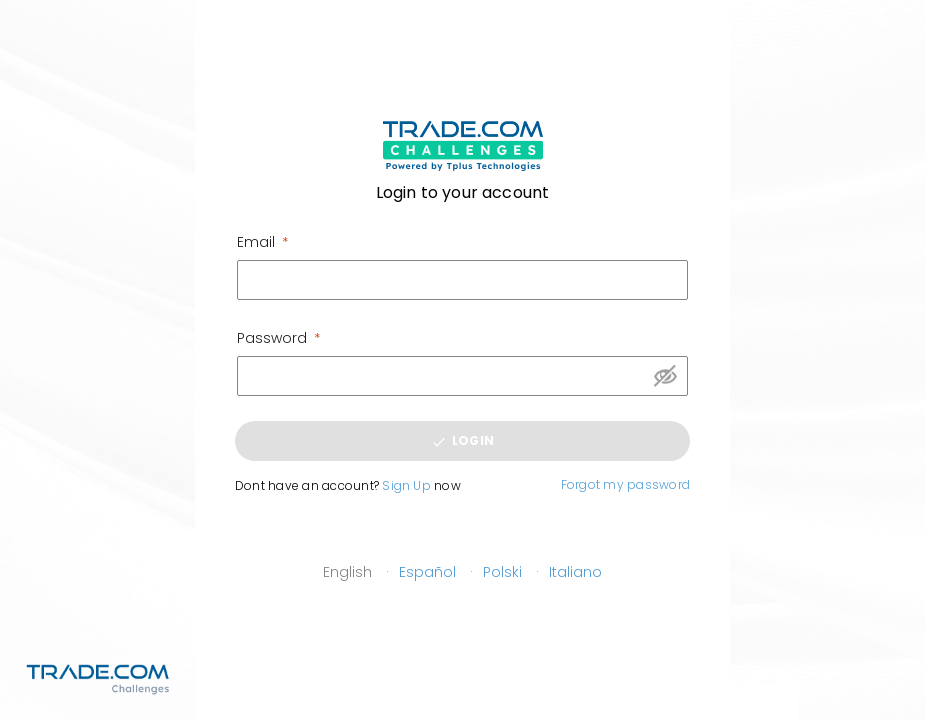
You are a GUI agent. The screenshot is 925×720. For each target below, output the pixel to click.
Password (272, 338)
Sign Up (406, 485)
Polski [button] (502, 572)
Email (256, 242)
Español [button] (427, 572)
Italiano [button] (575, 572)
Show (665, 376)
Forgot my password (625, 484)
